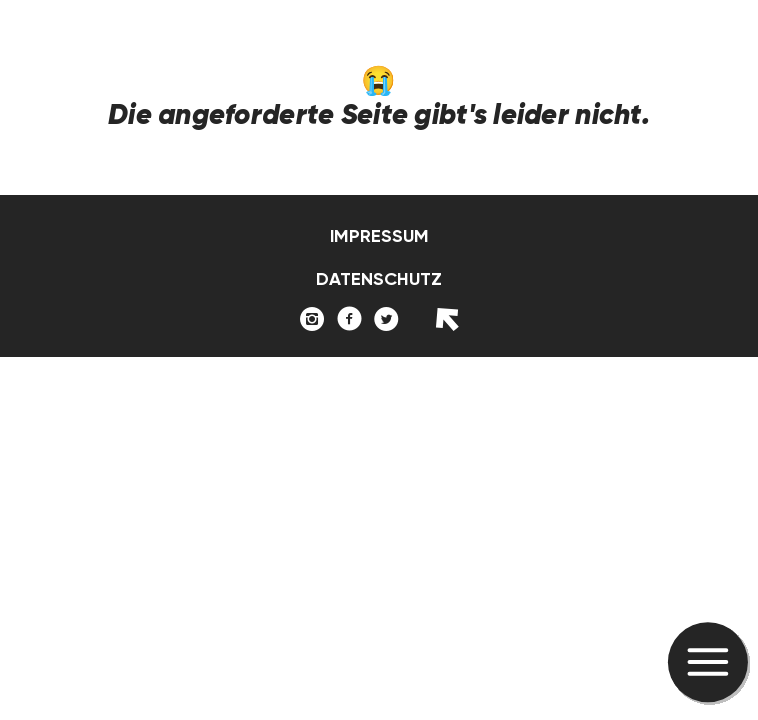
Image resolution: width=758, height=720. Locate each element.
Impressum (379, 236)
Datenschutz (379, 279)
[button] (708, 663)
